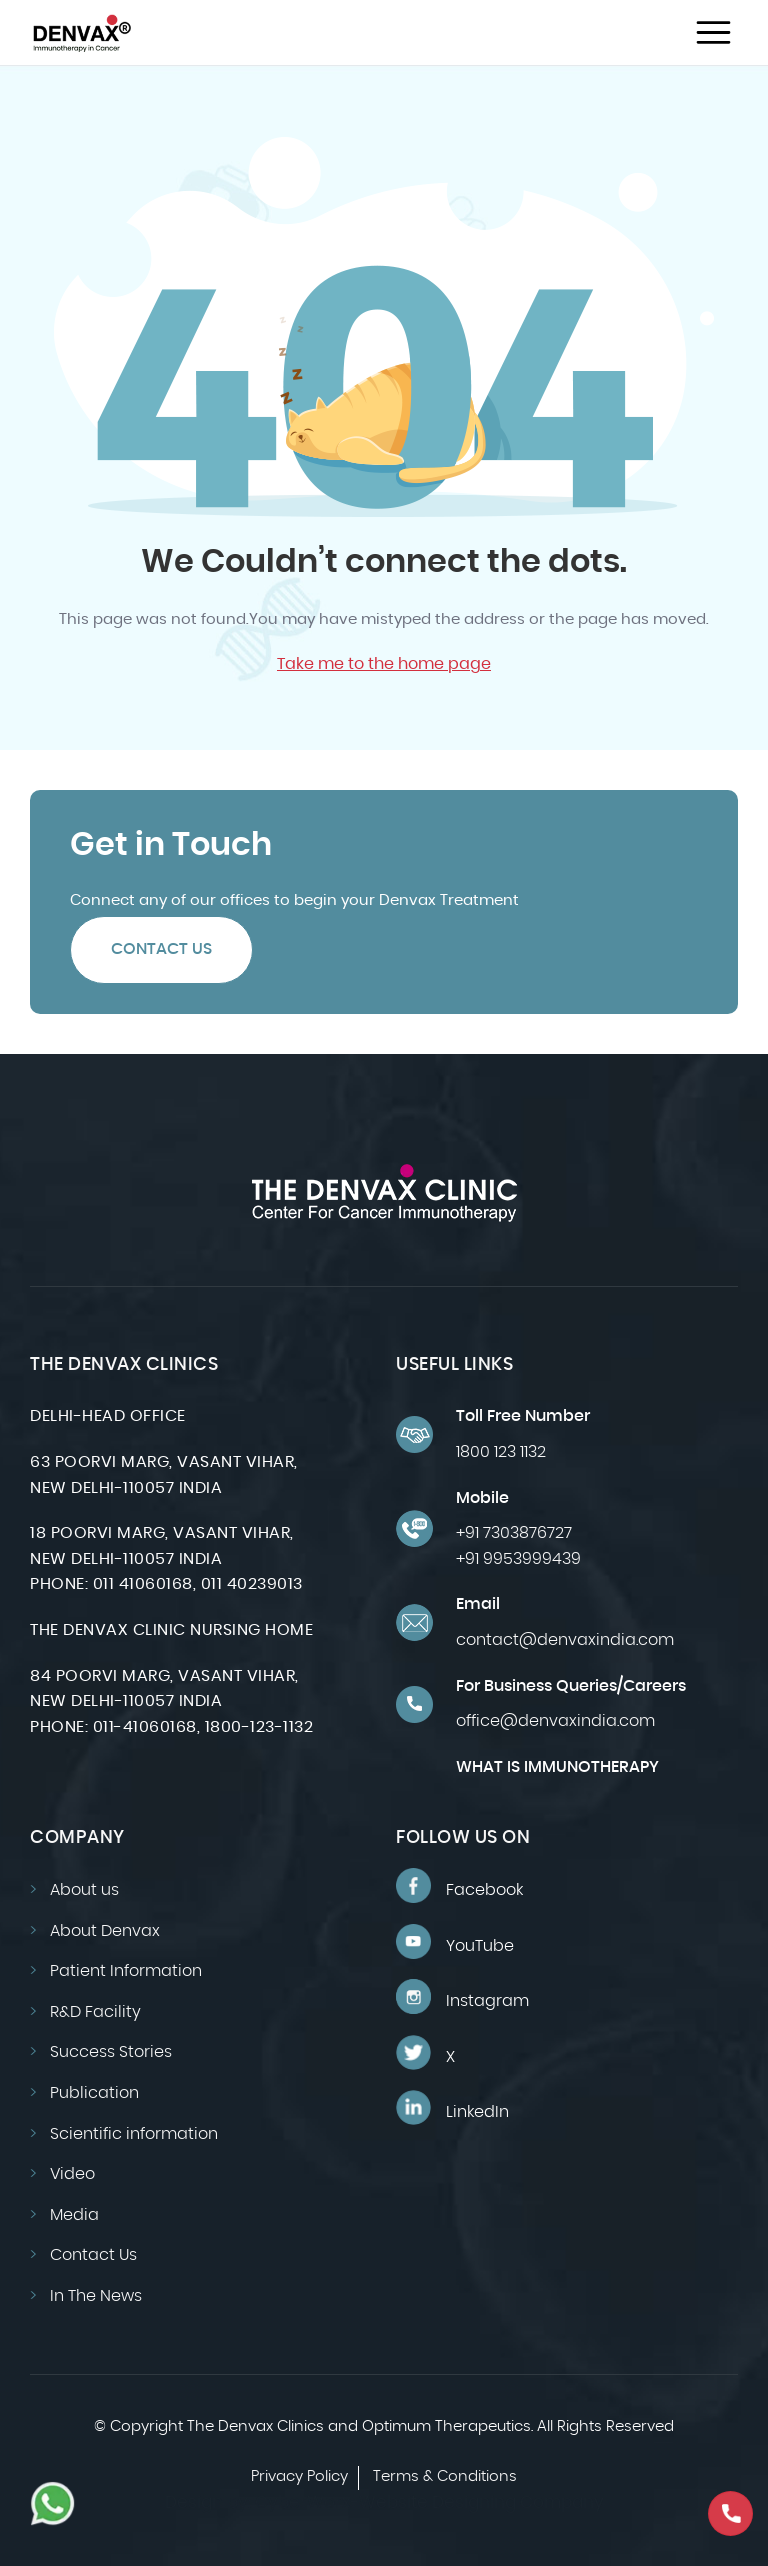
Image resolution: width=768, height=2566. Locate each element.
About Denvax (105, 1931)
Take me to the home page (384, 664)
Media (74, 2215)
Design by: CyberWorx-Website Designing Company (384, 2502)
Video (72, 2174)
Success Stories (111, 2052)
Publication (94, 2093)
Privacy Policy (299, 2476)
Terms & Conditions (445, 2476)
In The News (96, 2296)
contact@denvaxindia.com (565, 1640)
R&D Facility (95, 2012)
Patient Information (126, 1971)
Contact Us (161, 949)
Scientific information (134, 2134)
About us (84, 1890)
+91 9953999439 (518, 1559)
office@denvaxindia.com (555, 1721)
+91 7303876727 (514, 1533)
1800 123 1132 (501, 1452)
